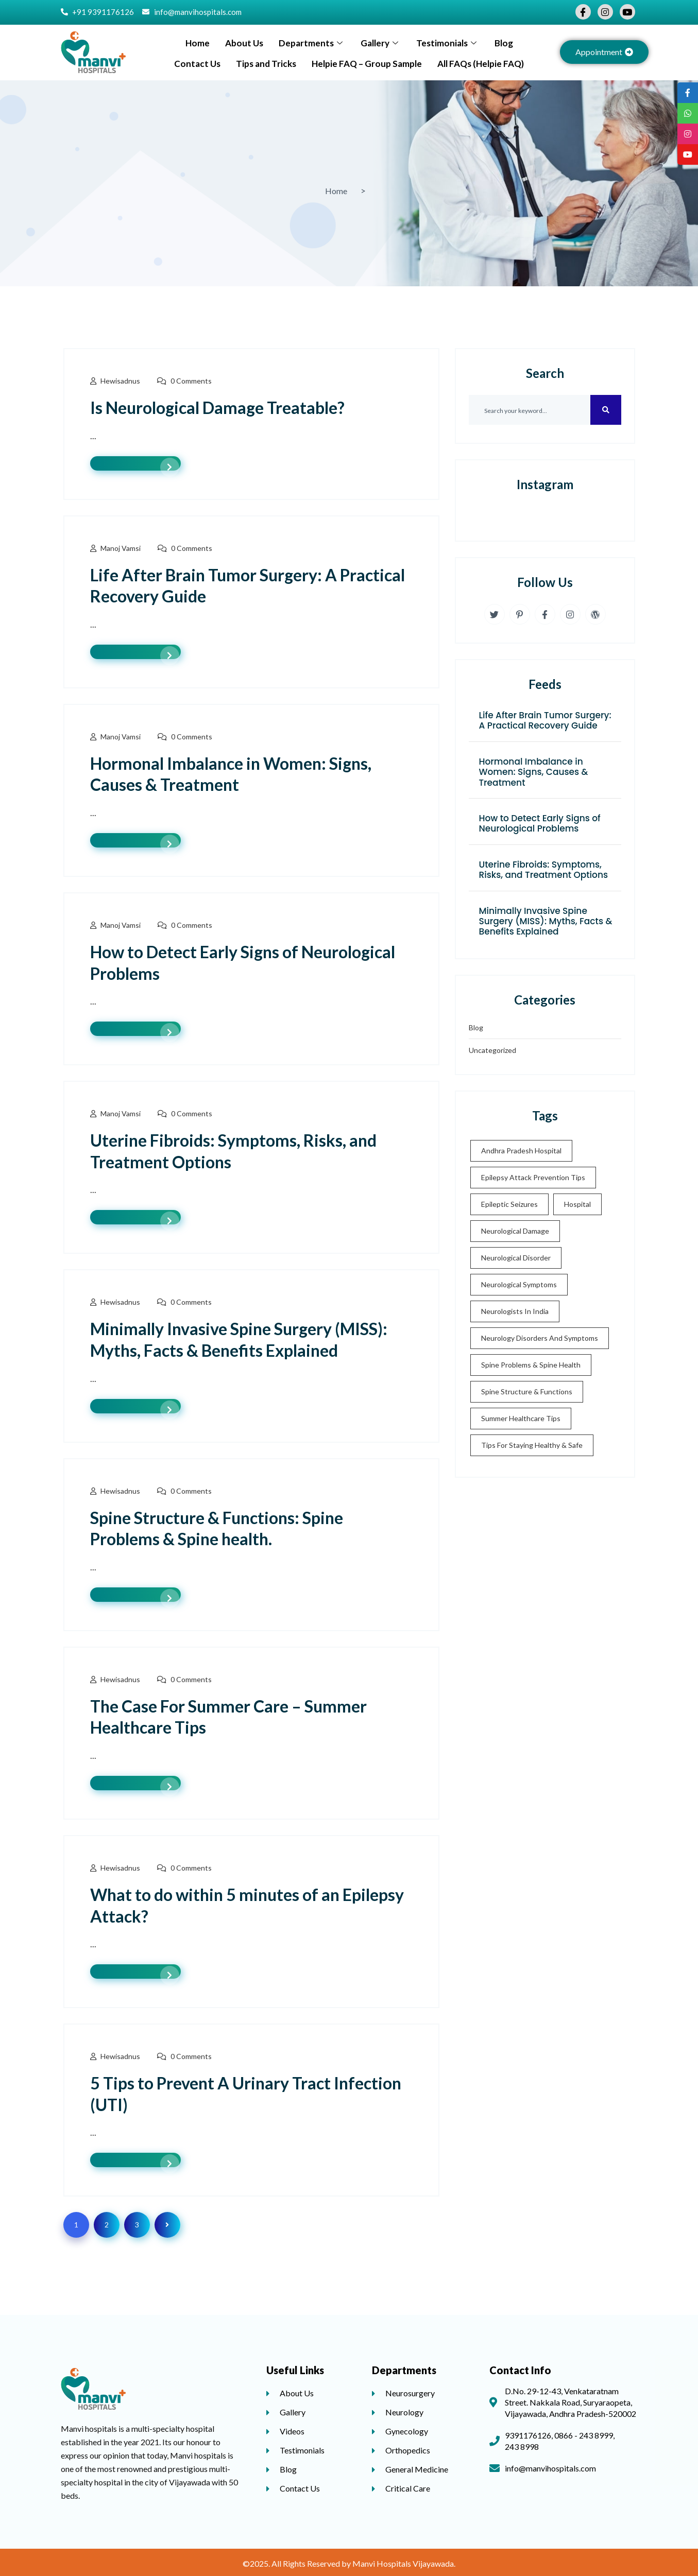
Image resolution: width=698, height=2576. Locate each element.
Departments (312, 43)
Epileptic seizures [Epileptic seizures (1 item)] (509, 1204)
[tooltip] (687, 92)
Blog (504, 43)
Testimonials (447, 43)
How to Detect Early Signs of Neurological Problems (540, 823)
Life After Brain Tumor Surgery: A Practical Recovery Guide (545, 720)
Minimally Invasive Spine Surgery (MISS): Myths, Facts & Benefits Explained (545, 921)
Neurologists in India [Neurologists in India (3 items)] (515, 1311)
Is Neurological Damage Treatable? (217, 407)
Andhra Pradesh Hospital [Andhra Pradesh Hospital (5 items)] (521, 1150)
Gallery (381, 43)
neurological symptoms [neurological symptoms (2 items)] (519, 1284)
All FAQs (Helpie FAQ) (480, 63)
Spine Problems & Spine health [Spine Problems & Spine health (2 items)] (531, 1364)
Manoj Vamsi (120, 548)
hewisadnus (120, 380)
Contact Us (197, 63)
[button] (604, 52)
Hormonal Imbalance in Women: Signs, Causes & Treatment (533, 772)
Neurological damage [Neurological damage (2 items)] (515, 1230)
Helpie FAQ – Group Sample (367, 63)
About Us (244, 43)
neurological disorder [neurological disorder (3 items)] (516, 1257)
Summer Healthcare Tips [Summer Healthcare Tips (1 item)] (520, 1418)
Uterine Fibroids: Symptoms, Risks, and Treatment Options (543, 869)
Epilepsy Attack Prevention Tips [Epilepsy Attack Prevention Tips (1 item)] (533, 1177)
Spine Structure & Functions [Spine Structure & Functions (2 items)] (526, 1391)
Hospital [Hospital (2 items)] (577, 1204)
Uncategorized (492, 1050)
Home (197, 43)
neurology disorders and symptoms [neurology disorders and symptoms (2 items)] (539, 1338)
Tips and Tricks (266, 63)
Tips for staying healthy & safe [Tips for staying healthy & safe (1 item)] (532, 1445)
